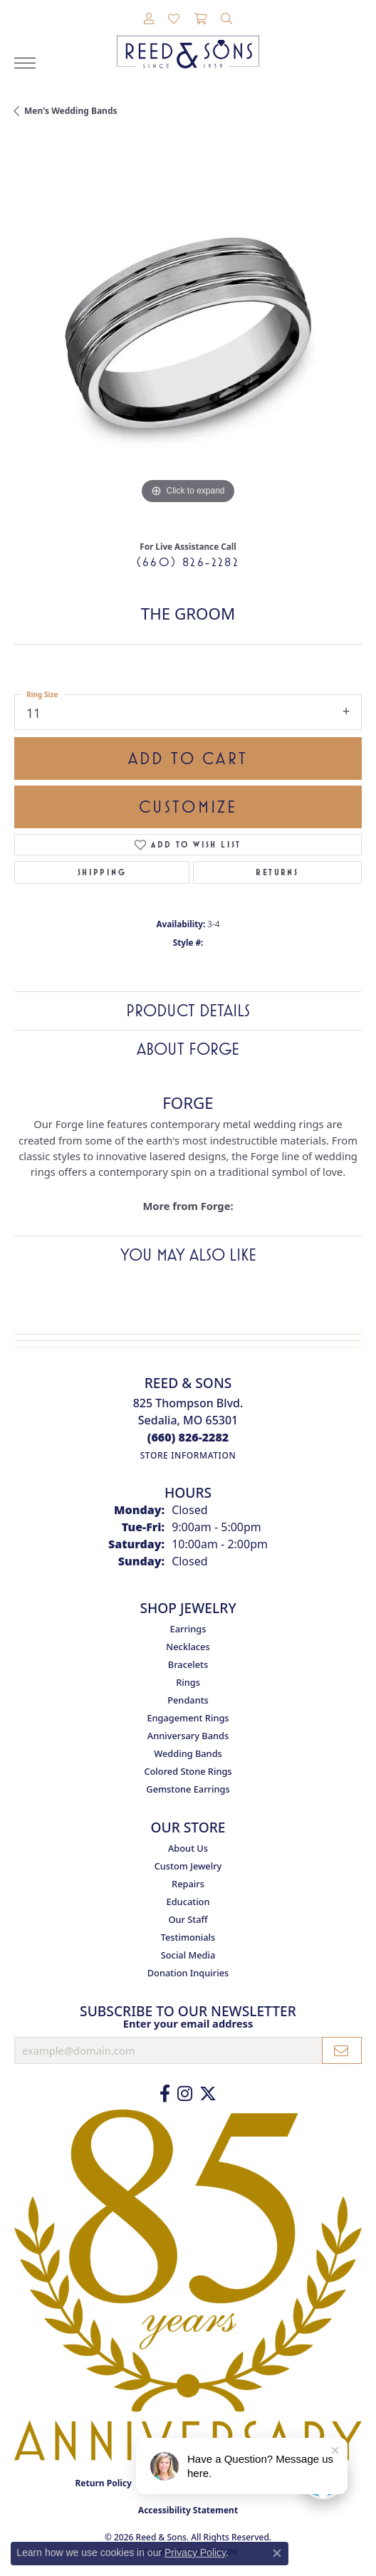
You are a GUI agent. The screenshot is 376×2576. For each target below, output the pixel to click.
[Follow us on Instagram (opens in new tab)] (184, 2093)
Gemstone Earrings (187, 1789)
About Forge (188, 1049)
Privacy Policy (195, 2552)
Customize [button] (188, 807)
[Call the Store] (188, 1437)
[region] (188, 334)
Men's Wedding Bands (71, 111)
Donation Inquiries (188, 1972)
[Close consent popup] (277, 2553)
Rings (188, 1682)
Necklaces (187, 1646)
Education (188, 1901)
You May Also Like (188, 1255)
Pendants (188, 1700)
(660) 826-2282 (188, 562)
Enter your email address (188, 2023)
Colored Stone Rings (187, 1771)
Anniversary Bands (188, 1735)
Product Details (188, 1011)
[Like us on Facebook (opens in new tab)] (165, 2093)
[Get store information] (188, 1455)
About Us (188, 1848)
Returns (277, 872)
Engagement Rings (188, 1717)
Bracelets (188, 1664)
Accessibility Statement (188, 2510)
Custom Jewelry (188, 1866)
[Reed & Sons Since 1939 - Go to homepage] (188, 41)
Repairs (188, 1883)
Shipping (102, 872)
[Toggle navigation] (25, 63)
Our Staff (187, 1919)
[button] (149, 19)
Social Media (188, 1955)
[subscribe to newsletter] (342, 2050)
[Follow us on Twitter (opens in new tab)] (207, 2093)
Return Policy (103, 2483)
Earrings (188, 1628)
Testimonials (188, 1937)
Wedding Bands (188, 1753)
